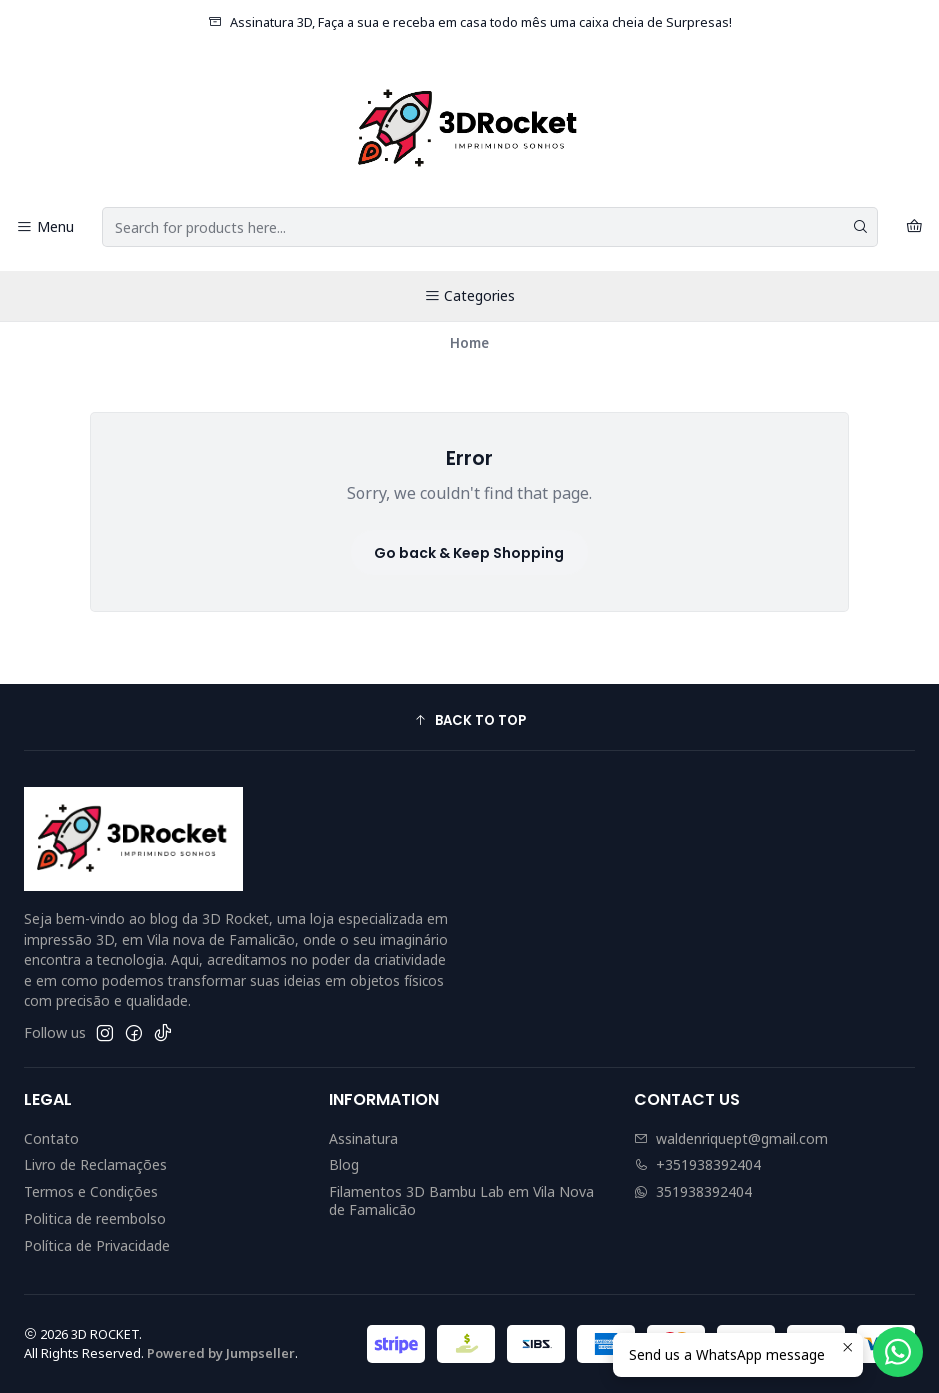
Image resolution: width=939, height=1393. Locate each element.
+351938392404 (697, 1164)
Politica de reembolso (95, 1218)
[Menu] (45, 227)
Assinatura (363, 1138)
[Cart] (914, 227)
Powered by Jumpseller (221, 1353)
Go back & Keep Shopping (469, 553)
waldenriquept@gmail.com (731, 1138)
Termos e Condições (91, 1191)
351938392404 (693, 1191)
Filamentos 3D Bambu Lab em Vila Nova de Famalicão (461, 1200)
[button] (469, 720)
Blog (344, 1164)
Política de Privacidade (97, 1245)
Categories (469, 295)
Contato (51, 1138)
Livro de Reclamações (95, 1164)
